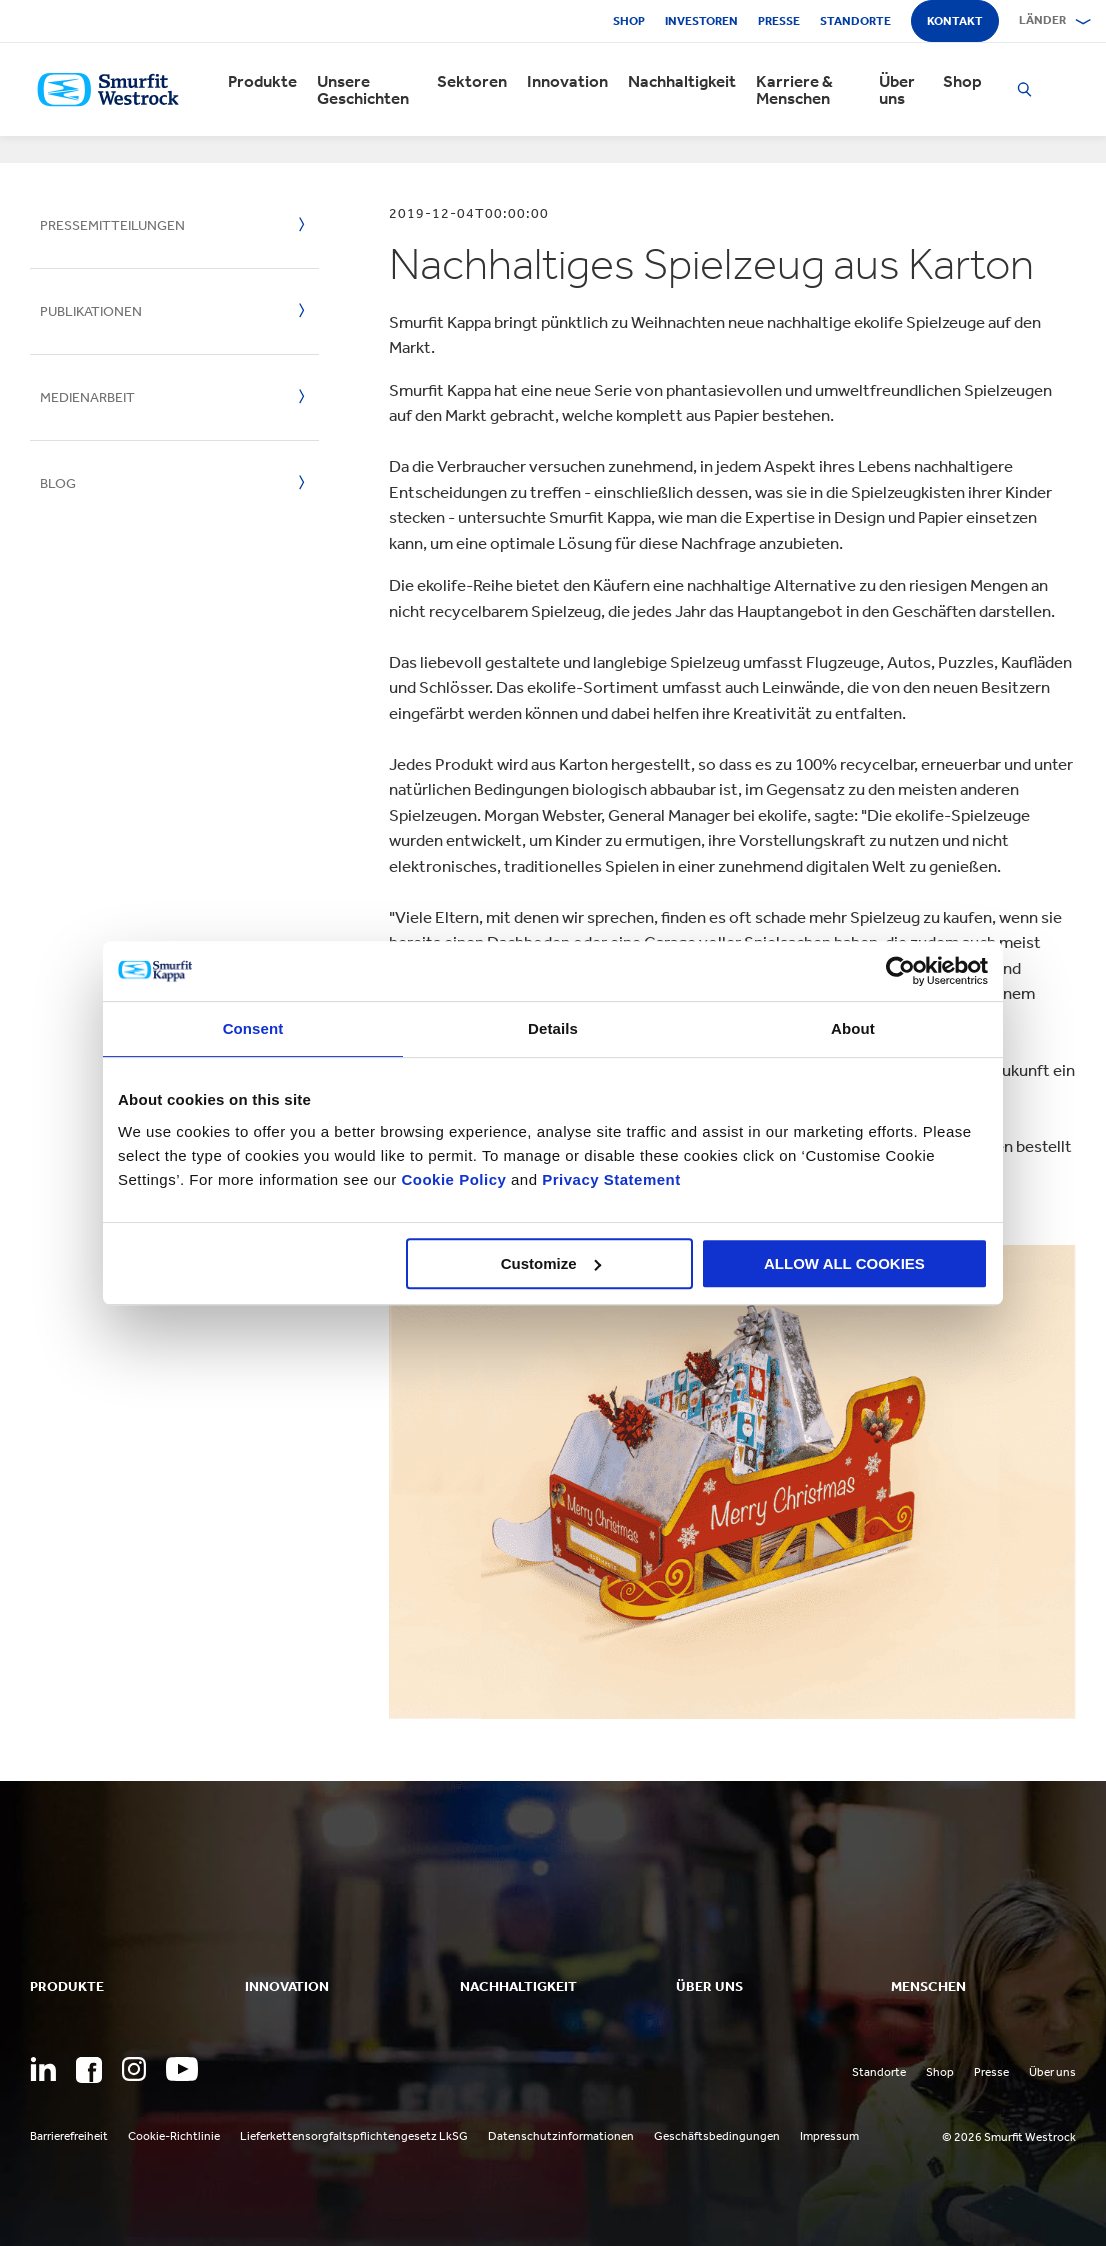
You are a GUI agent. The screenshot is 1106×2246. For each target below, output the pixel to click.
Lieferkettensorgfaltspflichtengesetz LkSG (354, 2136)
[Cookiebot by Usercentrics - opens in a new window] (900, 971)
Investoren (701, 21)
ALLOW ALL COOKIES (844, 1263)
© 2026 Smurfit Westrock (1009, 2137)
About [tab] (853, 1028)
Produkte (262, 81)
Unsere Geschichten (363, 90)
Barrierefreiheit (69, 2136)
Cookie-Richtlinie (174, 2136)
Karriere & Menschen (794, 90)
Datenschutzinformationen (561, 2136)
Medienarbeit (87, 397)
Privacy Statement (609, 1179)
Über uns (897, 90)
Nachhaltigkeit (682, 81)
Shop (629, 21)
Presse (779, 21)
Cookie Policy (453, 1179)
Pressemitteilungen (112, 225)
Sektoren (472, 81)
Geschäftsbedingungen (717, 2136)
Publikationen (91, 311)
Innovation (567, 81)
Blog (58, 483)
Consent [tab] (253, 1028)
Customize (551, 1263)
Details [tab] (553, 1028)
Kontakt (955, 21)
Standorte (855, 21)
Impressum (829, 2136)
